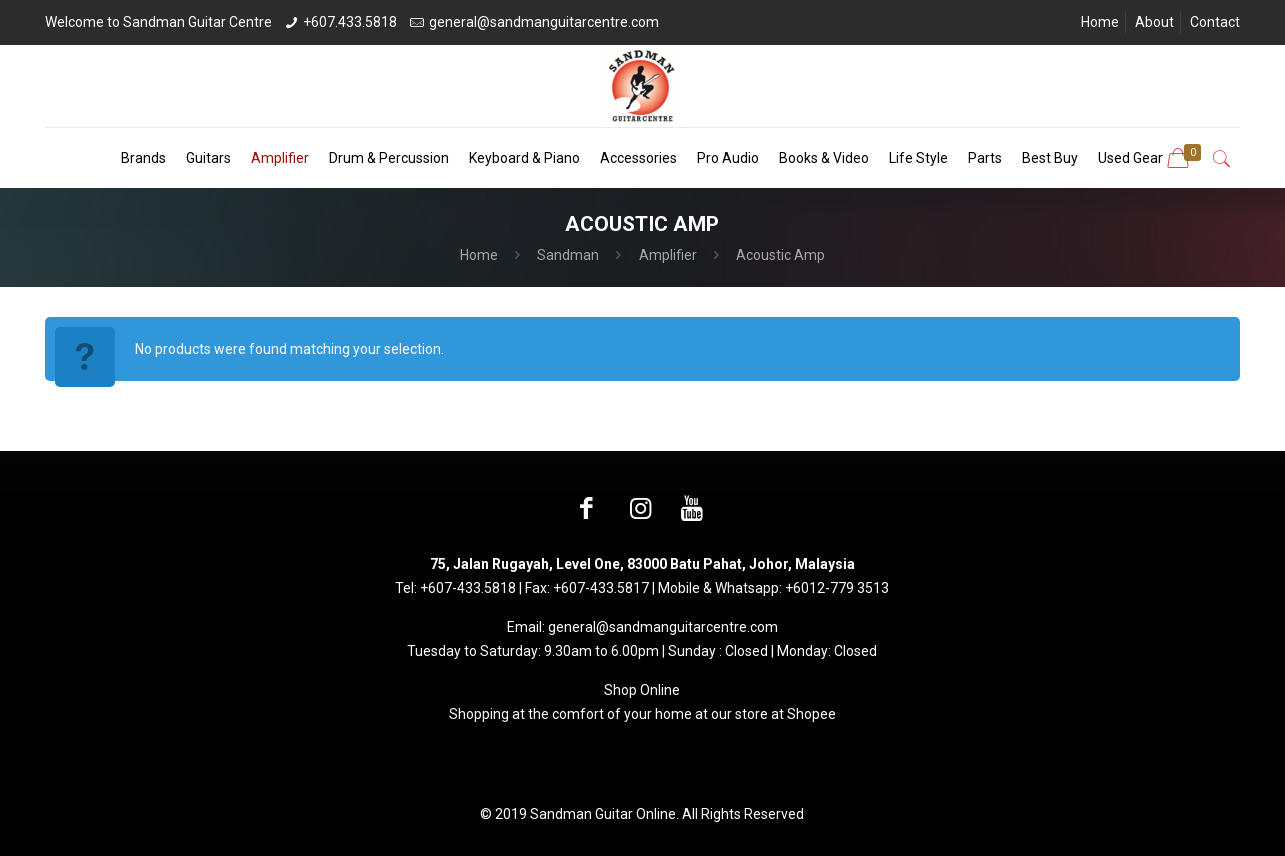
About (1154, 22)
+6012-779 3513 (837, 588)
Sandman (568, 255)
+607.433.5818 (350, 22)
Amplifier (668, 255)
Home (1100, 22)
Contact (1215, 22)
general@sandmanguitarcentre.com (544, 22)
